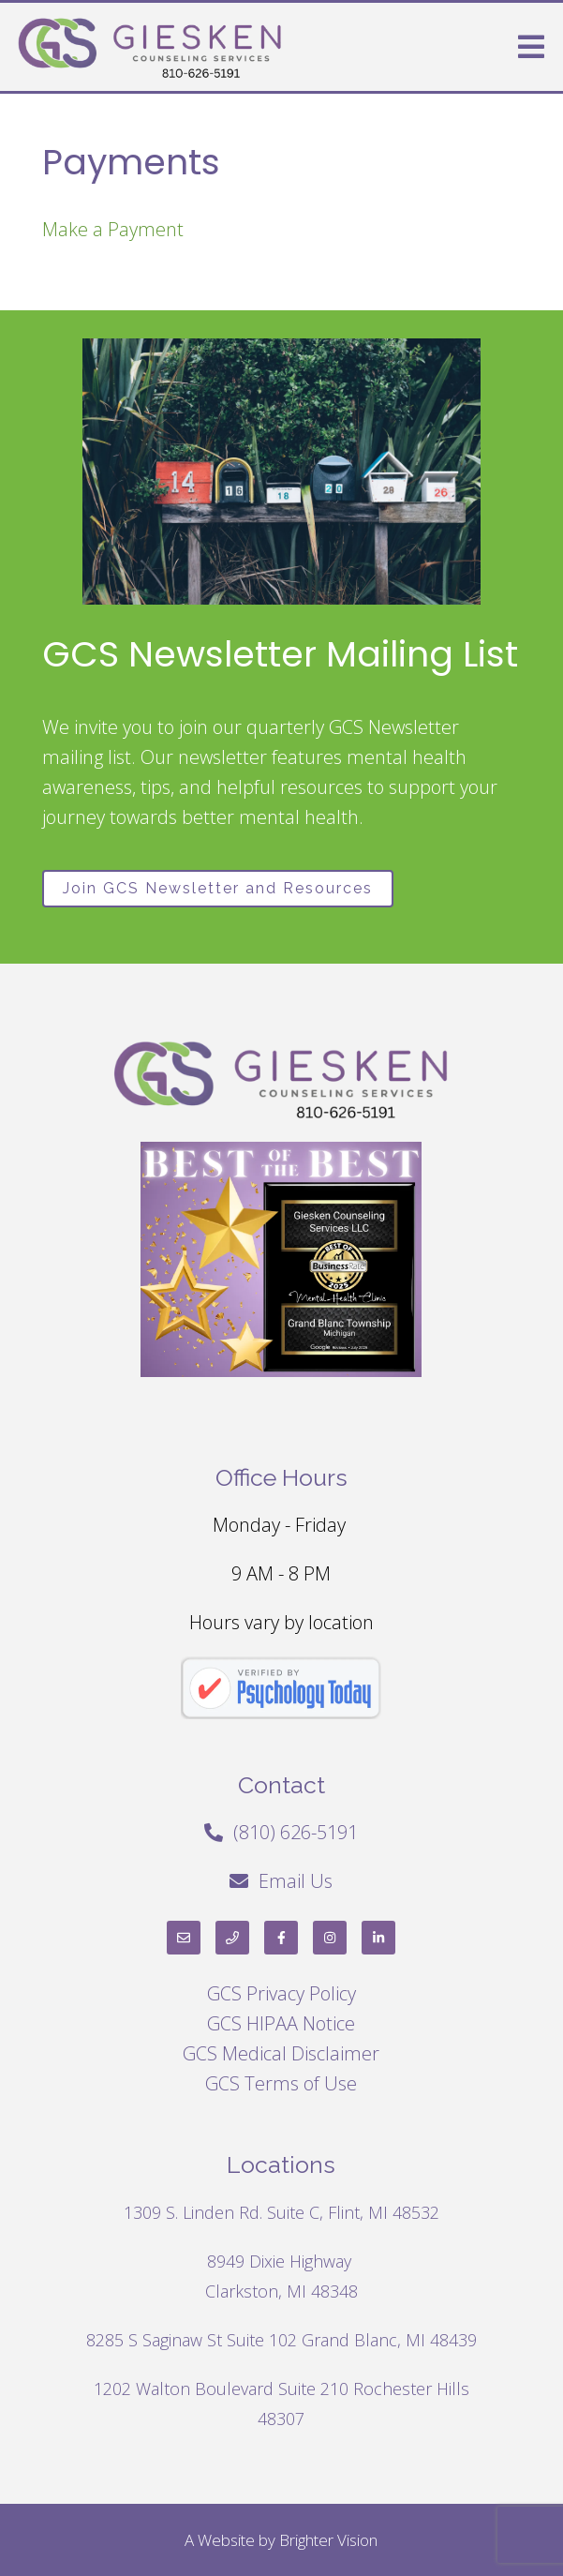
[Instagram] (330, 1937)
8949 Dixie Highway (281, 2261)
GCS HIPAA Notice (281, 2023)
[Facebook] (281, 1937)
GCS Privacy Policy (281, 1993)
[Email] (183, 1937)
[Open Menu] (531, 47)
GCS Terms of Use (281, 2083)
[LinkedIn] (378, 1937)
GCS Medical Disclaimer (281, 2053)
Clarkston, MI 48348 (281, 2291)
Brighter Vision (328, 2540)
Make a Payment (113, 229)
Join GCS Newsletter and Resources (218, 888)
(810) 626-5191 (295, 1832)
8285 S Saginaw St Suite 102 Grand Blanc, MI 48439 (281, 2340)
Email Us (296, 1881)
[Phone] (232, 1937)
